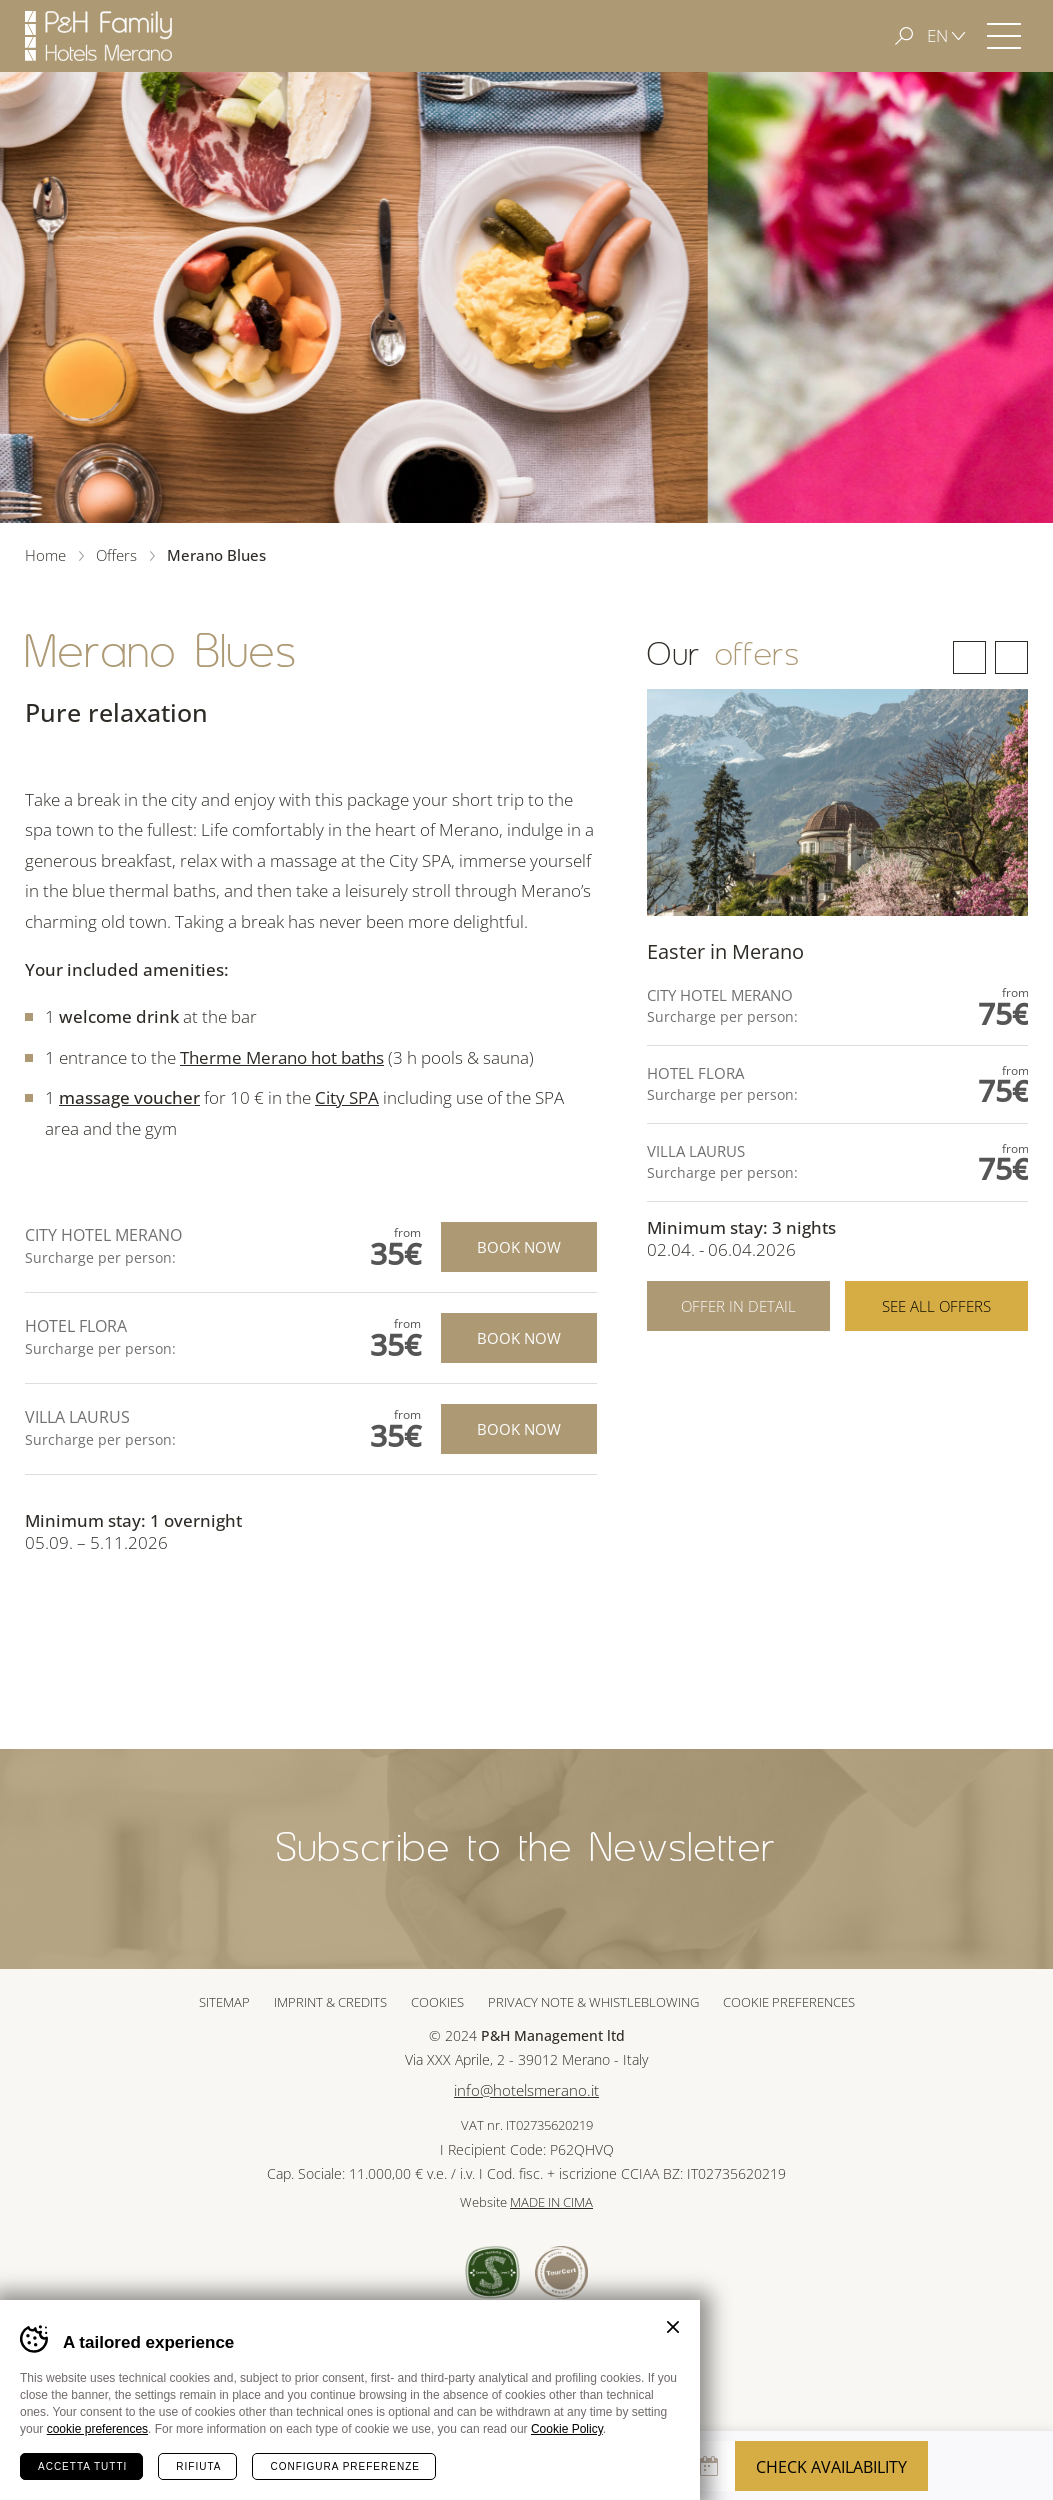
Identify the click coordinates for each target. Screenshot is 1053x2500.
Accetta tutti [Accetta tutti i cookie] (82, 2466)
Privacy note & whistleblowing (593, 2002)
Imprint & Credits (330, 2002)
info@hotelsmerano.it (526, 2090)
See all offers (936, 1306)
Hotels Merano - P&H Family (98, 36)
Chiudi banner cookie (673, 2327)
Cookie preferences (789, 2002)
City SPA (347, 1097)
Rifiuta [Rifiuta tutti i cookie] (198, 2466)
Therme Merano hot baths (282, 1057)
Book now (519, 1247)
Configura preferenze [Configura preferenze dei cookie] (344, 2466)
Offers (116, 555)
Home (45, 555)
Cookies (437, 2002)
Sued (492, 2272)
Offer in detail (738, 1306)
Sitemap (224, 2002)
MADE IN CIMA (551, 2202)
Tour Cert (561, 2272)
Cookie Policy (567, 2429)
